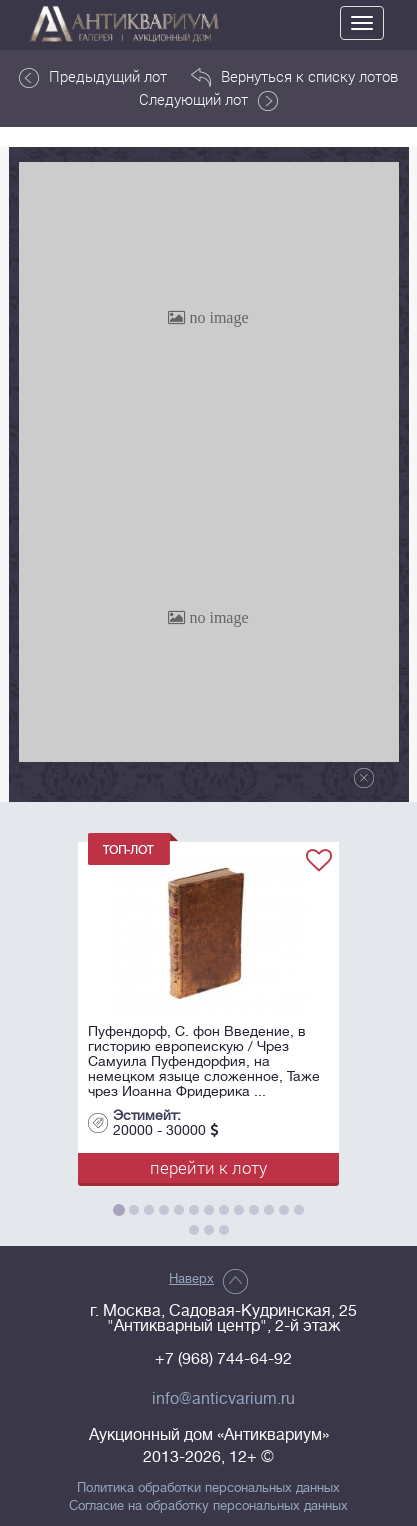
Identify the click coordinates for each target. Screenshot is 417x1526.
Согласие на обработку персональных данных (208, 1506)
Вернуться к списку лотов (294, 77)
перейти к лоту (208, 1167)
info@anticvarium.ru (223, 1399)
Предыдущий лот (93, 77)
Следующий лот (208, 100)
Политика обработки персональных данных (208, 1488)
